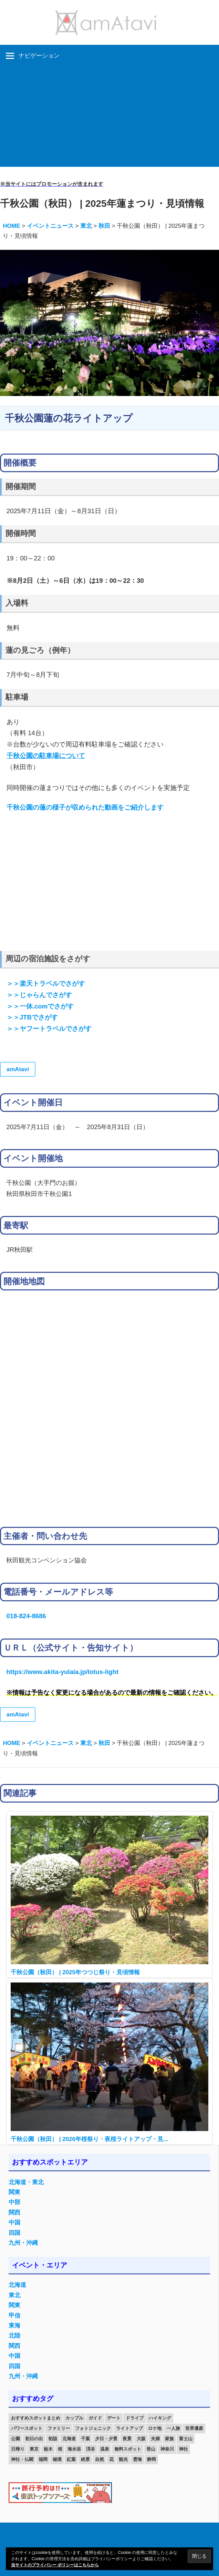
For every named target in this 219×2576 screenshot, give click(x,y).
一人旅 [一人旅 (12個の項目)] (173, 2428)
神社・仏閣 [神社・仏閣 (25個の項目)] (22, 2459)
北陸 (14, 2335)
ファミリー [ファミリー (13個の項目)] (59, 2428)
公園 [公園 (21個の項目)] (15, 2438)
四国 (14, 2233)
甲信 (14, 2315)
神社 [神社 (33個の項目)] (183, 2449)
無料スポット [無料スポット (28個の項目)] (127, 2449)
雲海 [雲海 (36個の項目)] (137, 2459)
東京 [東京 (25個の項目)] (34, 2449)
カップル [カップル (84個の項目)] (74, 2418)
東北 (14, 2295)
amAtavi (18, 1069)
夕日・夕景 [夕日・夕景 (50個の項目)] (106, 2438)
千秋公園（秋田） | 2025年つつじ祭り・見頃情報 (75, 1972)
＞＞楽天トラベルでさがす (46, 983)
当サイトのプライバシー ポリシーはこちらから (55, 2565)
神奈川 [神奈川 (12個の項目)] (167, 2449)
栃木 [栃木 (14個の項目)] (48, 2449)
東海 (14, 2325)
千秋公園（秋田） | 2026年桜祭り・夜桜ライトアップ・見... (89, 2139)
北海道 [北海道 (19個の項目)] (69, 2438)
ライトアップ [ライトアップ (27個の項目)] (129, 2428)
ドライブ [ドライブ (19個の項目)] (135, 2418)
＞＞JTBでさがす (32, 1017)
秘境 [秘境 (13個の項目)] (57, 2459)
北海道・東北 (26, 2182)
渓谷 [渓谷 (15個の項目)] (90, 2449)
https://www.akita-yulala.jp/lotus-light (62, 1671)
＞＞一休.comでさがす (40, 1006)
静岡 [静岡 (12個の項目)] (151, 2459)
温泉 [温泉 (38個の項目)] (104, 2449)
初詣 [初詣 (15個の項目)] (52, 2438)
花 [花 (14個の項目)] (111, 2459)
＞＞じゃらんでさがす (39, 994)
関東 (14, 2192)
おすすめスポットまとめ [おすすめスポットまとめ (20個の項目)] (35, 2418)
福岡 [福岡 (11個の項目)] (43, 2459)
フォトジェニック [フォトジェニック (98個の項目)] (93, 2428)
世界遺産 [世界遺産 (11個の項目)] (194, 2428)
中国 (14, 2222)
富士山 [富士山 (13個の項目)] (185, 2438)
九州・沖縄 (23, 2243)
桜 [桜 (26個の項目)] (60, 2449)
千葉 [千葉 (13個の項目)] (85, 2438)
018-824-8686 (26, 1616)
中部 (14, 2202)
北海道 (17, 2285)
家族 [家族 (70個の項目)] (169, 2438)
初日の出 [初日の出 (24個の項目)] (34, 2438)
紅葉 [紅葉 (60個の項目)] (71, 2459)
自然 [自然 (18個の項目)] (99, 2459)
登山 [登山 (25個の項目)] (150, 2449)
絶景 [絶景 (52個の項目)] (85, 2459)
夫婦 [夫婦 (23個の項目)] (155, 2438)
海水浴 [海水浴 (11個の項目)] (74, 2449)
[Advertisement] (109, 118)
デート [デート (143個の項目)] (114, 2418)
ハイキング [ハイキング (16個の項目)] (160, 2418)
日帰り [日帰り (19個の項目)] (17, 2449)
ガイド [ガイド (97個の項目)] (95, 2418)
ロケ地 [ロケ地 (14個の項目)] (154, 2428)
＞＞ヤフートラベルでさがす (49, 1028)
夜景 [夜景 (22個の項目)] (127, 2438)
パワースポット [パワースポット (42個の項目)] (26, 2428)
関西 (14, 2212)
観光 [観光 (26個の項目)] (123, 2459)
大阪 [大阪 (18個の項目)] (141, 2438)
